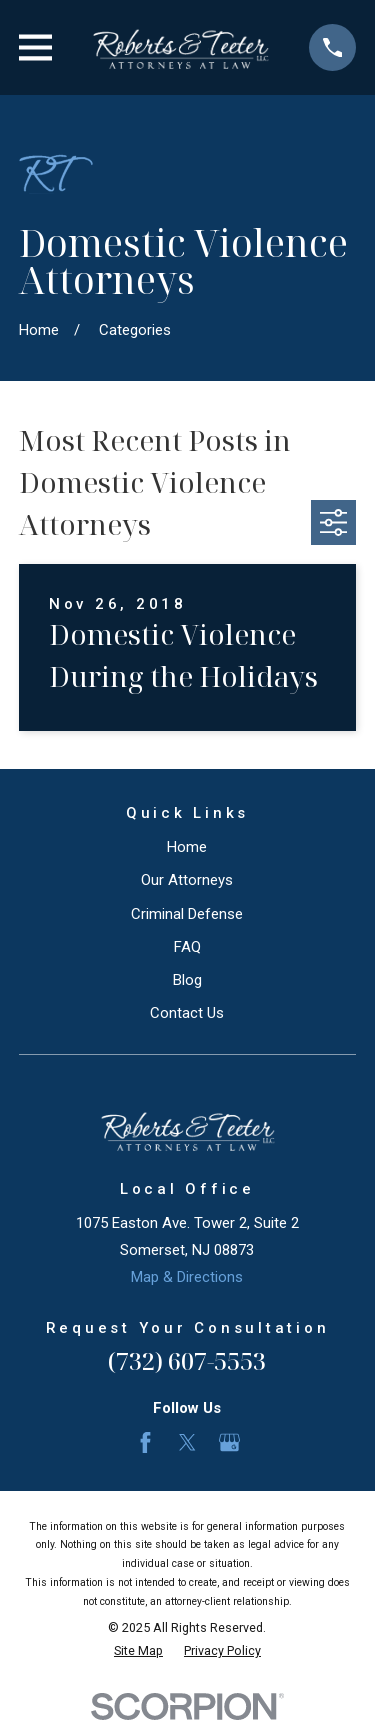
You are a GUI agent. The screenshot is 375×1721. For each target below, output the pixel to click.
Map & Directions (187, 1277)
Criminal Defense (187, 914)
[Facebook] (145, 1442)
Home (187, 847)
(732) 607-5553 (187, 1360)
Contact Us (187, 1013)
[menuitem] (138, 1651)
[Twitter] (187, 1442)
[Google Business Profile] (229, 1442)
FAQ (187, 947)
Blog (187, 980)
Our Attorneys (187, 880)
